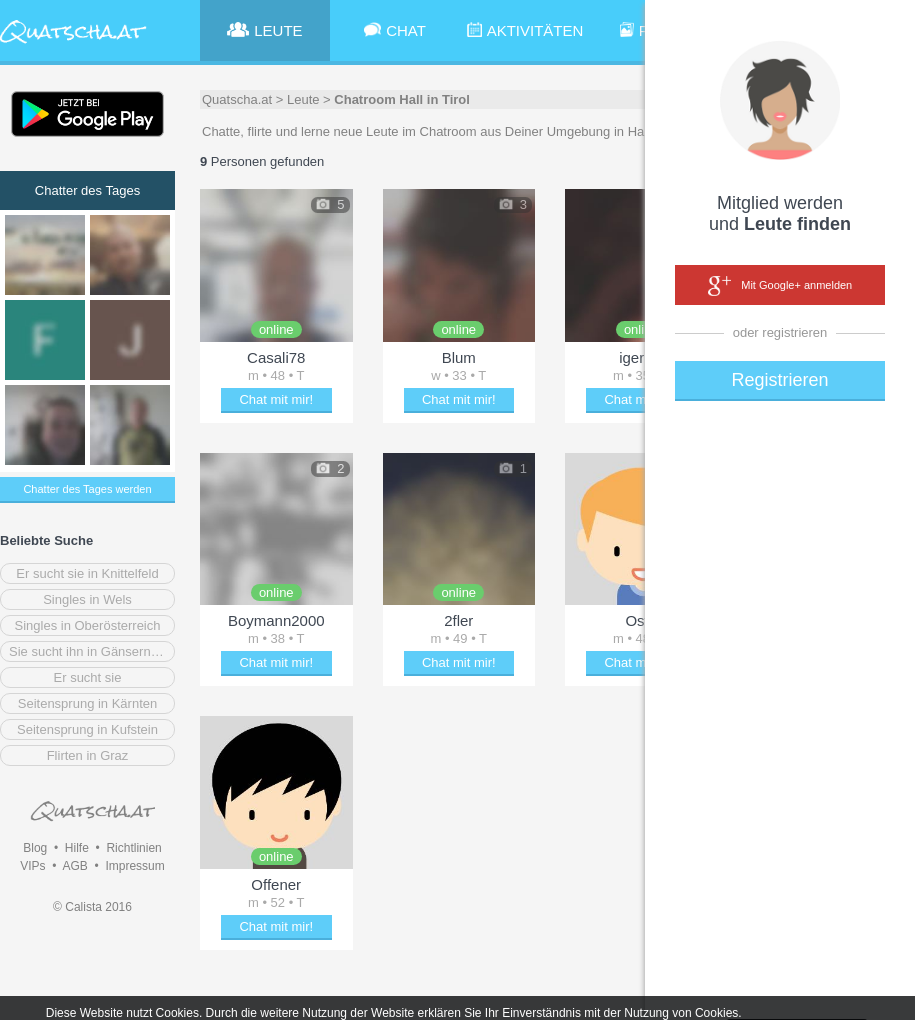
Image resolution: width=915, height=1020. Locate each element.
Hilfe (77, 848)
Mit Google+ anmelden (780, 286)
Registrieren (779, 380)
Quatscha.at (237, 99)
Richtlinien (133, 848)
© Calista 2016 (92, 907)
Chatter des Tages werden (87, 489)
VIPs (32, 866)
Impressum (134, 866)
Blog (35, 848)
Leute (303, 99)
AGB (74, 866)
